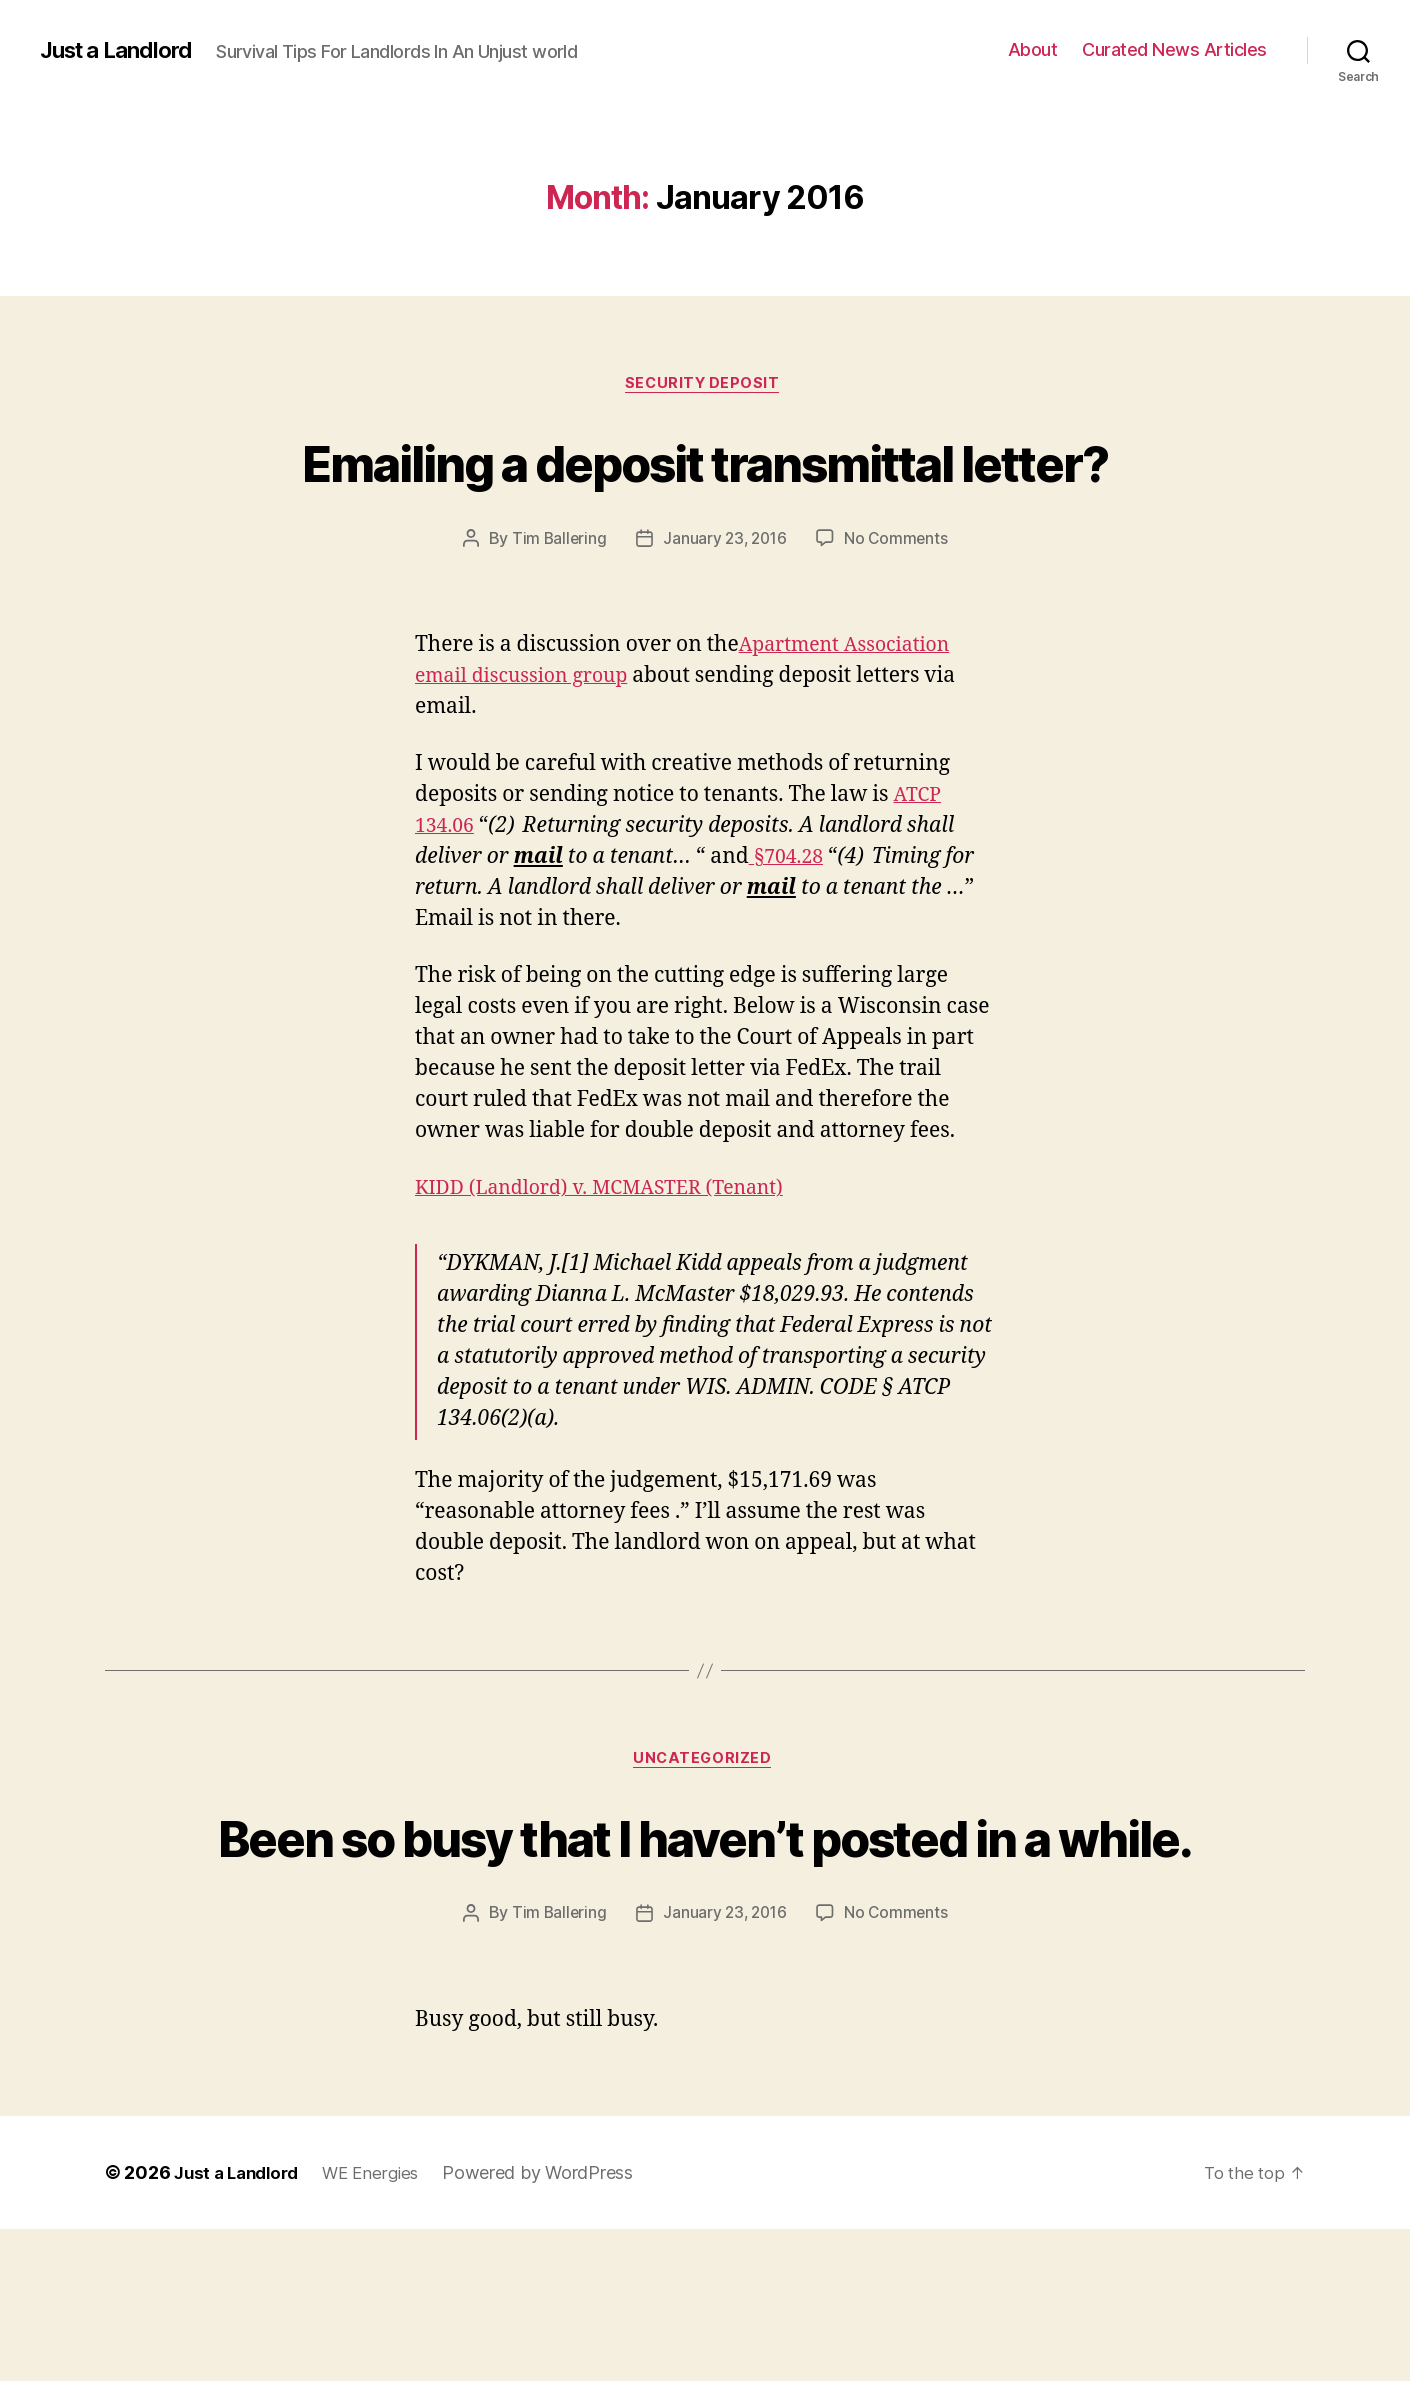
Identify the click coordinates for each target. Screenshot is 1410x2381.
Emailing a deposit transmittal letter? (705, 498)
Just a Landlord (122, 50)
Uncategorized (705, 1837)
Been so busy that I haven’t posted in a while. (705, 1949)
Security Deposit (705, 385)
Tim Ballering (555, 614)
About (1033, 49)
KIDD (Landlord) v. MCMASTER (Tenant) (614, 1263)
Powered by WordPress (552, 2324)
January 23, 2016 (725, 614)
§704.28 (789, 932)
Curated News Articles (1174, 49)
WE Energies (382, 2324)
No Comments (899, 614)
